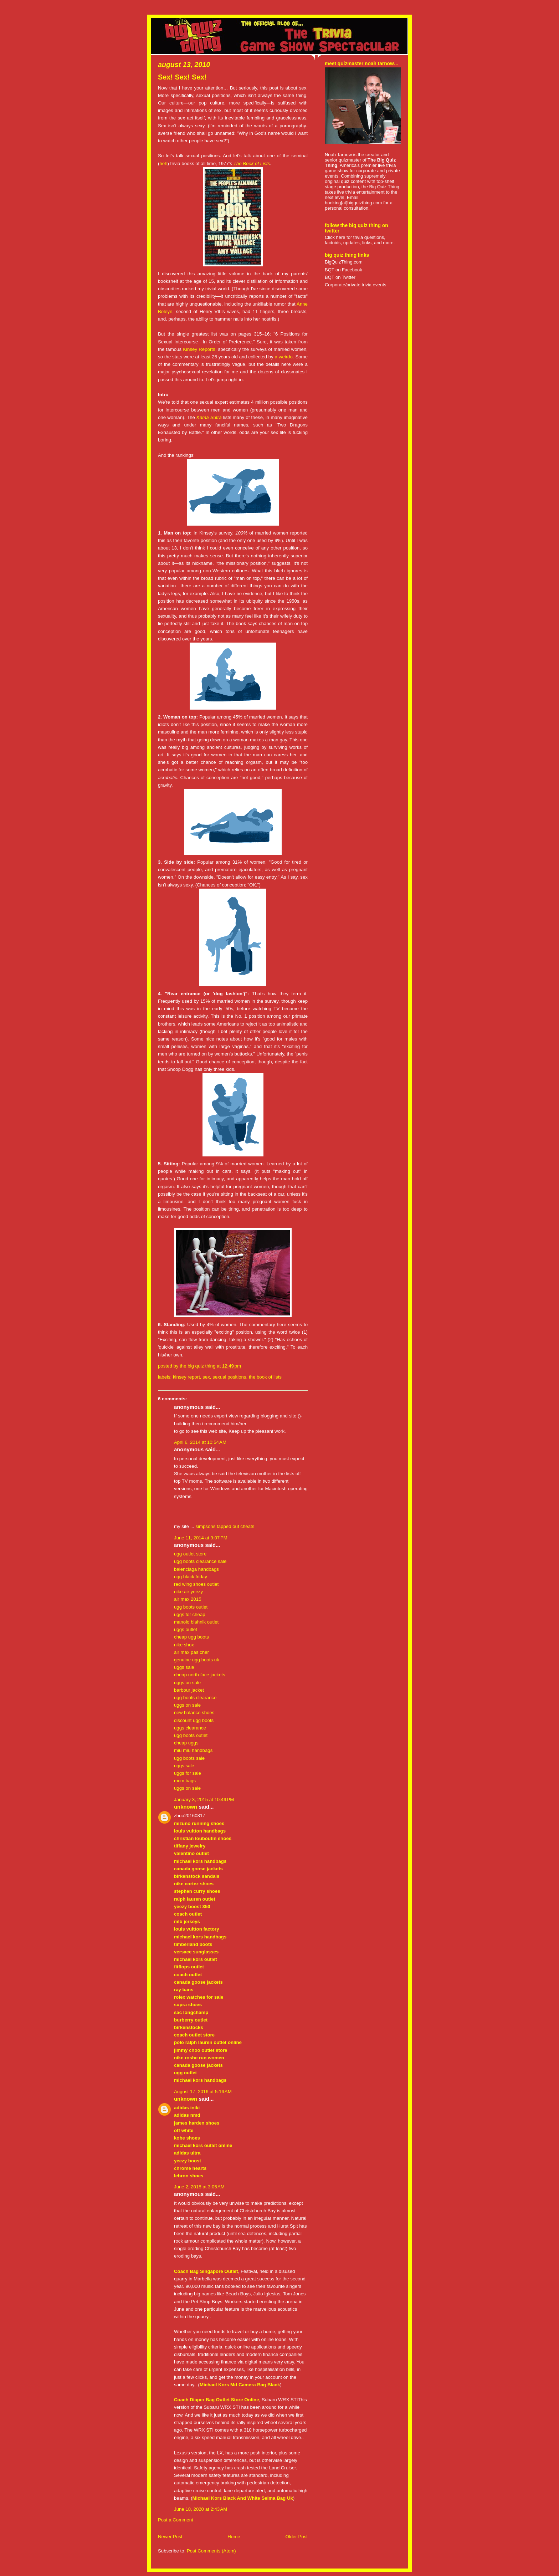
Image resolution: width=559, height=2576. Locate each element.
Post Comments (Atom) (211, 2551)
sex (206, 1377)
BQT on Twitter (340, 277)
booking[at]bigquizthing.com (353, 202)
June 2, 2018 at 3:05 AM (199, 2186)
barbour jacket (189, 1690)
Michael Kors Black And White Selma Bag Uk (243, 2498)
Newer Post (170, 2536)
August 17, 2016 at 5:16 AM (203, 2091)
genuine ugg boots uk (196, 1659)
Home (233, 2536)
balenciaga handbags (196, 1569)
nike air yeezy (188, 1591)
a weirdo (284, 356)
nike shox (184, 1644)
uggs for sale (187, 1773)
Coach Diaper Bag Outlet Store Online (216, 2399)
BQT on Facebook (343, 269)
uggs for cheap (189, 1614)
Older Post (296, 2536)
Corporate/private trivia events (355, 284)
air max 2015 (187, 1599)
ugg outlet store (190, 1554)
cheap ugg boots (191, 1637)
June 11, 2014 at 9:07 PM (200, 1537)
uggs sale (184, 1667)
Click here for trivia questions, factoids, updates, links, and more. (360, 240)
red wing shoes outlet (196, 1584)
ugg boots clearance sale (200, 1561)
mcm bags (185, 1780)
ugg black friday (190, 1576)
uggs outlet (185, 1629)
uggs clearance (190, 1728)
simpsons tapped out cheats (224, 1526)
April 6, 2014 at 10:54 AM (200, 1442)
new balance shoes (194, 1712)
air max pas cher (191, 1652)
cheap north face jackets (199, 1674)
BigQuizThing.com (344, 262)
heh (163, 163)
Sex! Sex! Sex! (182, 77)
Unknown (185, 1807)
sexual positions (229, 1377)
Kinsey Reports (199, 349)
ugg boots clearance (195, 1697)
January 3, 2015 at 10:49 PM (204, 1799)
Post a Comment (175, 2520)
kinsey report (186, 1377)
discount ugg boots (194, 1720)
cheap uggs (186, 1743)
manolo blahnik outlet (196, 1622)
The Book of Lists (252, 163)
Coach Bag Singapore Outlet (206, 2271)
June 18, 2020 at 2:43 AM (200, 2509)
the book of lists (265, 1377)
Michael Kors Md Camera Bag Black (240, 2384)
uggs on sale (187, 1682)
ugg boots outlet (190, 1607)
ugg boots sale (189, 1758)
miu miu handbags (193, 1750)
